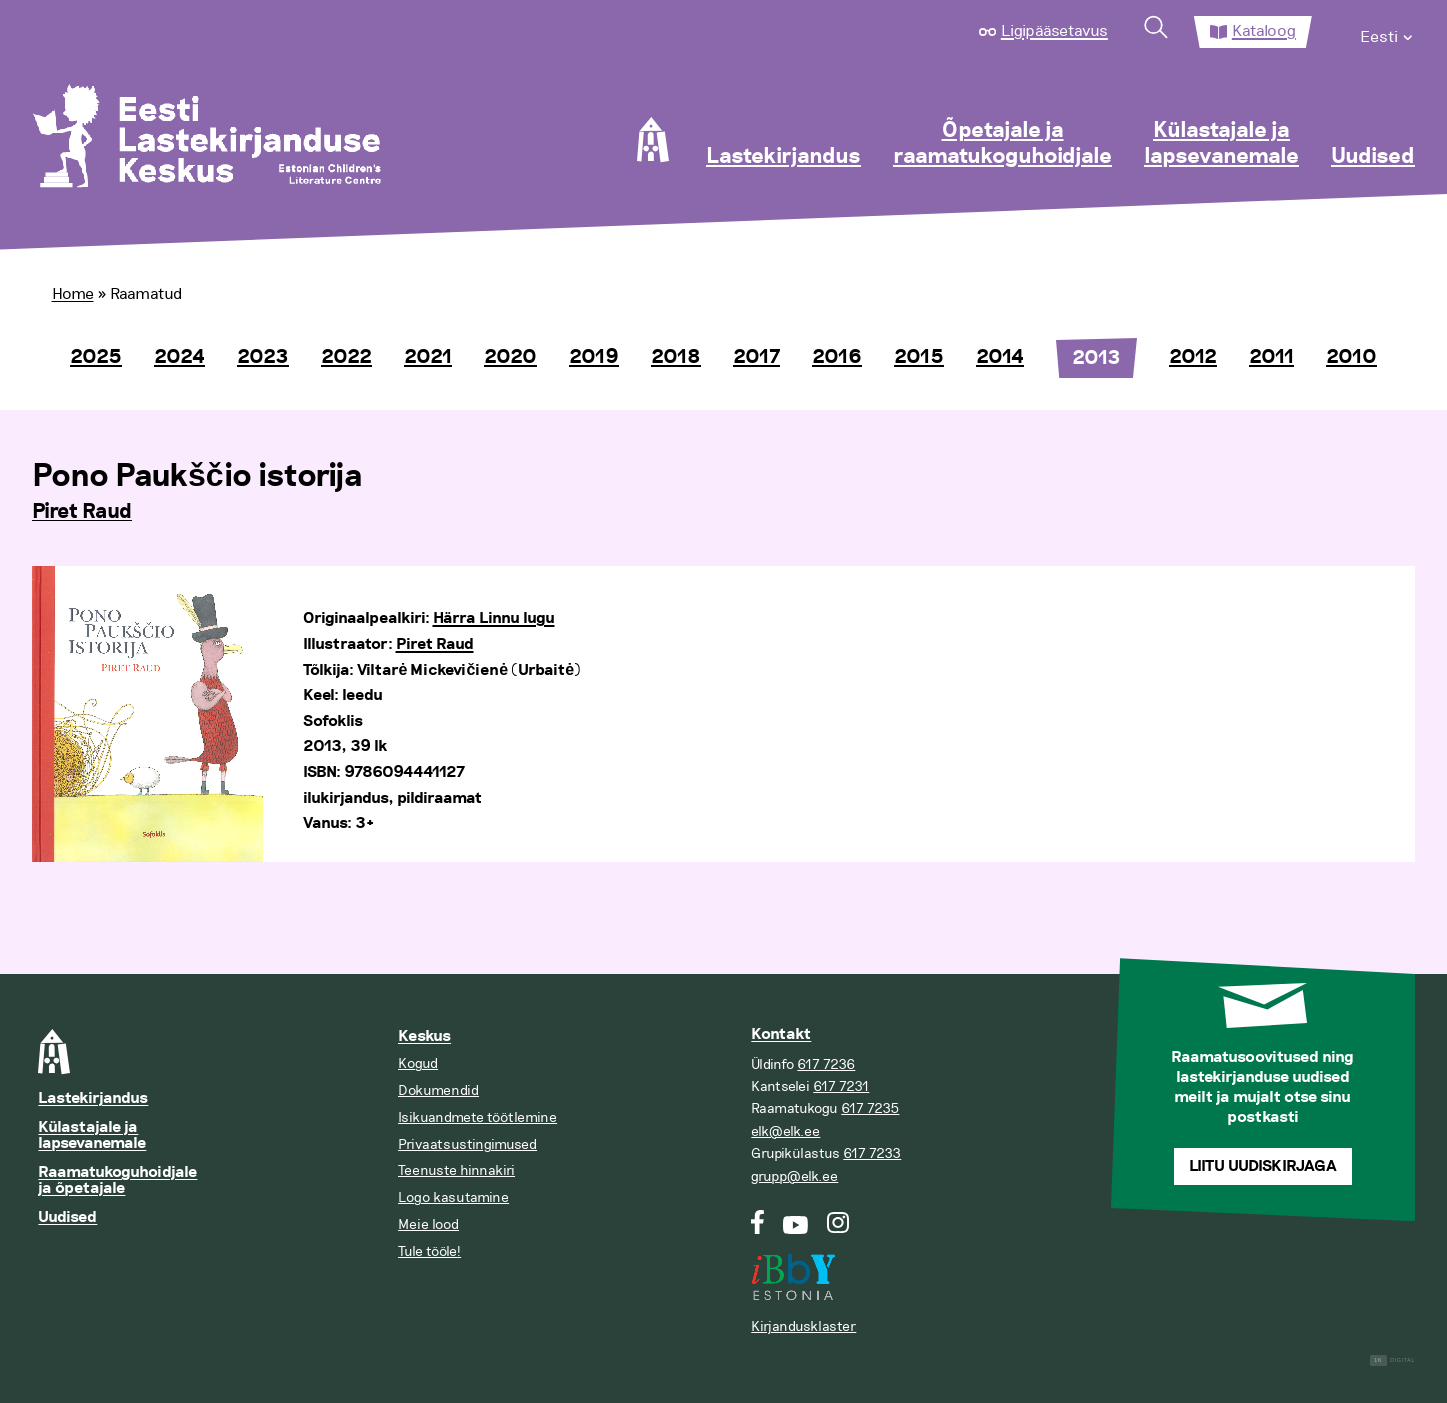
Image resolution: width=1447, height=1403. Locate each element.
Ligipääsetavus (1054, 31)
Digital (1392, 1360)
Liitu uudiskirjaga (1263, 1166)
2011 (1271, 357)
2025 (96, 357)
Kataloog (1264, 31)
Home (73, 294)
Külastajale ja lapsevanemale (1221, 144)
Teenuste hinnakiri (456, 1170)
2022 (346, 357)
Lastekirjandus (783, 157)
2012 (1193, 357)
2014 (1000, 357)
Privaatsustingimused (467, 1144)
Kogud (418, 1063)
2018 (676, 357)
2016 (837, 357)
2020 (510, 357)
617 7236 (826, 1064)
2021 (428, 357)
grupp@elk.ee (794, 1176)
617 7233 (872, 1153)
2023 (263, 357)
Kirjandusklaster (803, 1326)
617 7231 (841, 1086)
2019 (594, 357)
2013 (1096, 358)
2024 (179, 357)
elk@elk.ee (785, 1131)
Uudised (1373, 157)
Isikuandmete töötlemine (477, 1117)
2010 (1351, 357)
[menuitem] (1387, 32)
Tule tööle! (429, 1251)
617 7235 (870, 1108)
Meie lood (428, 1224)
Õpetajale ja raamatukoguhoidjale (1002, 144)
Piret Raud (82, 512)
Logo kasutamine (453, 1197)
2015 (919, 357)
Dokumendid (438, 1090)
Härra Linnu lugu (494, 618)
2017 (756, 357)
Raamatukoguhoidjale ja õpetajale (117, 1180)
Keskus (424, 1036)
